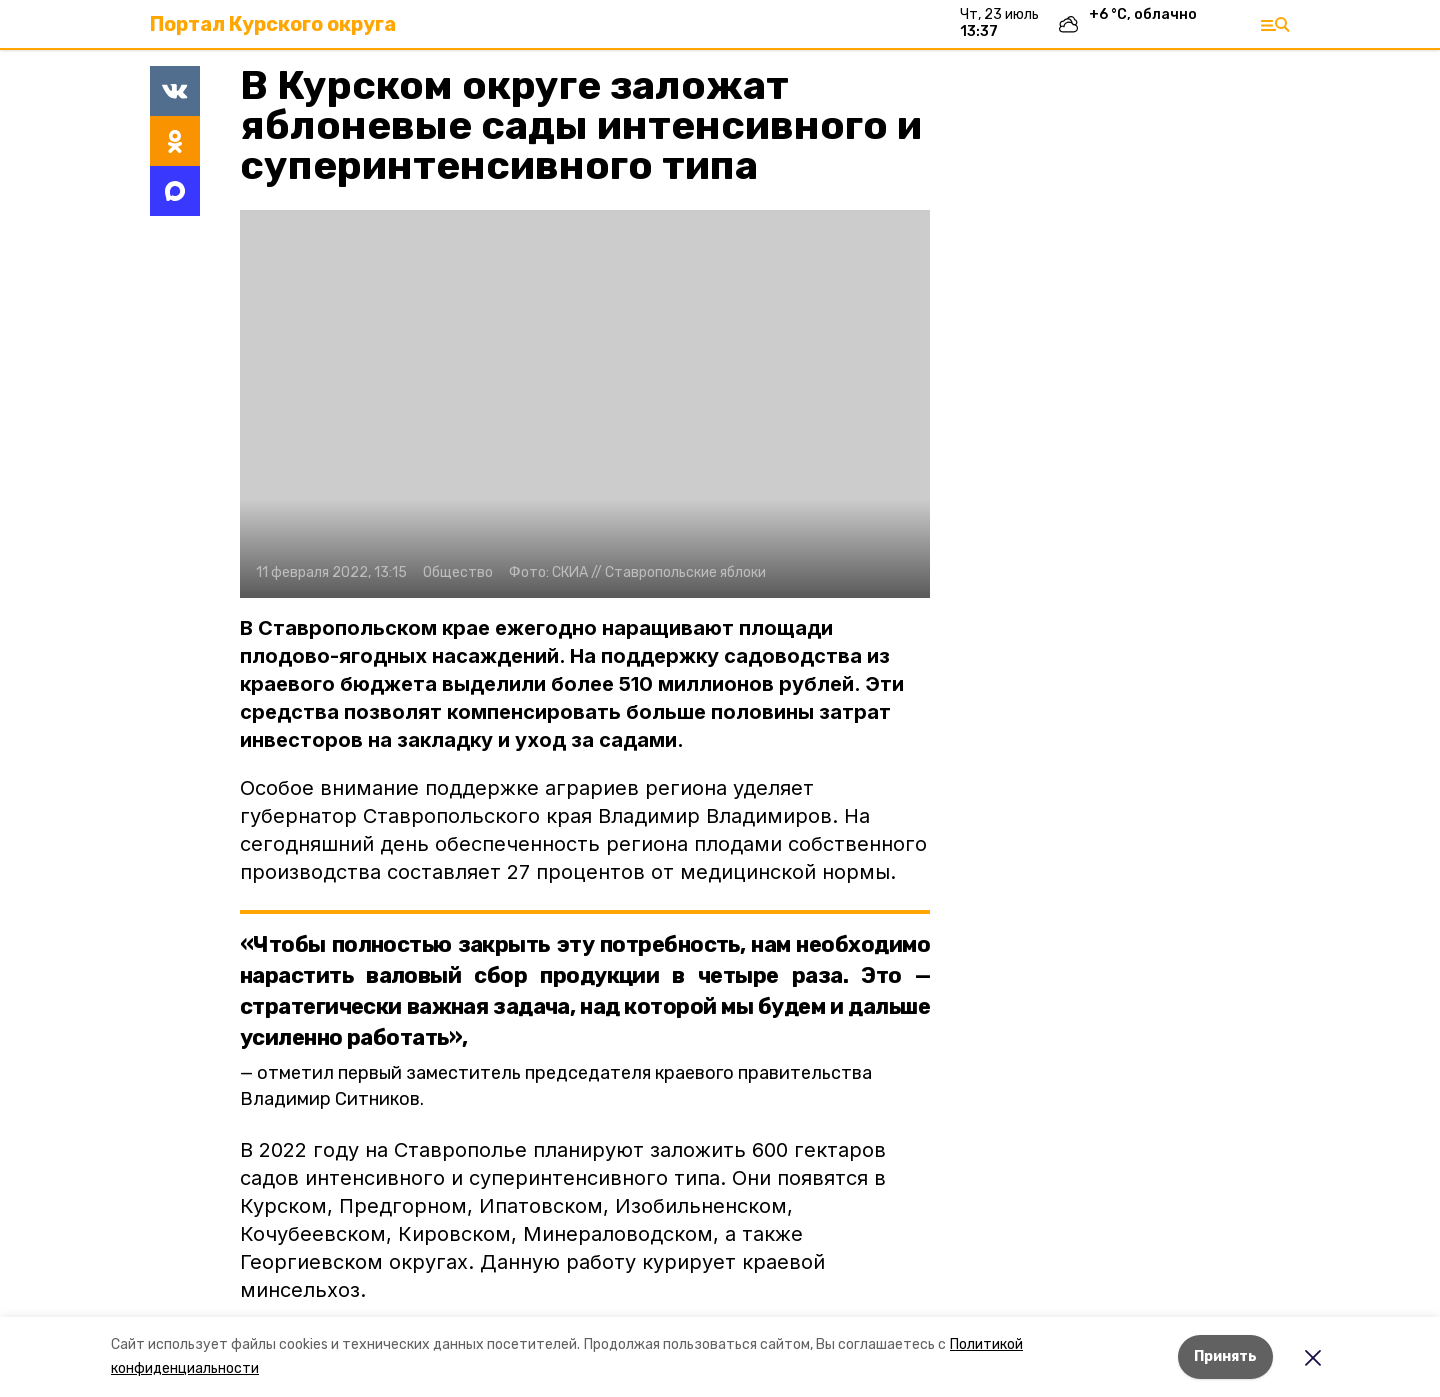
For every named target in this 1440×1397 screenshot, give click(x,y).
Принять (1225, 1356)
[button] (585, 404)
